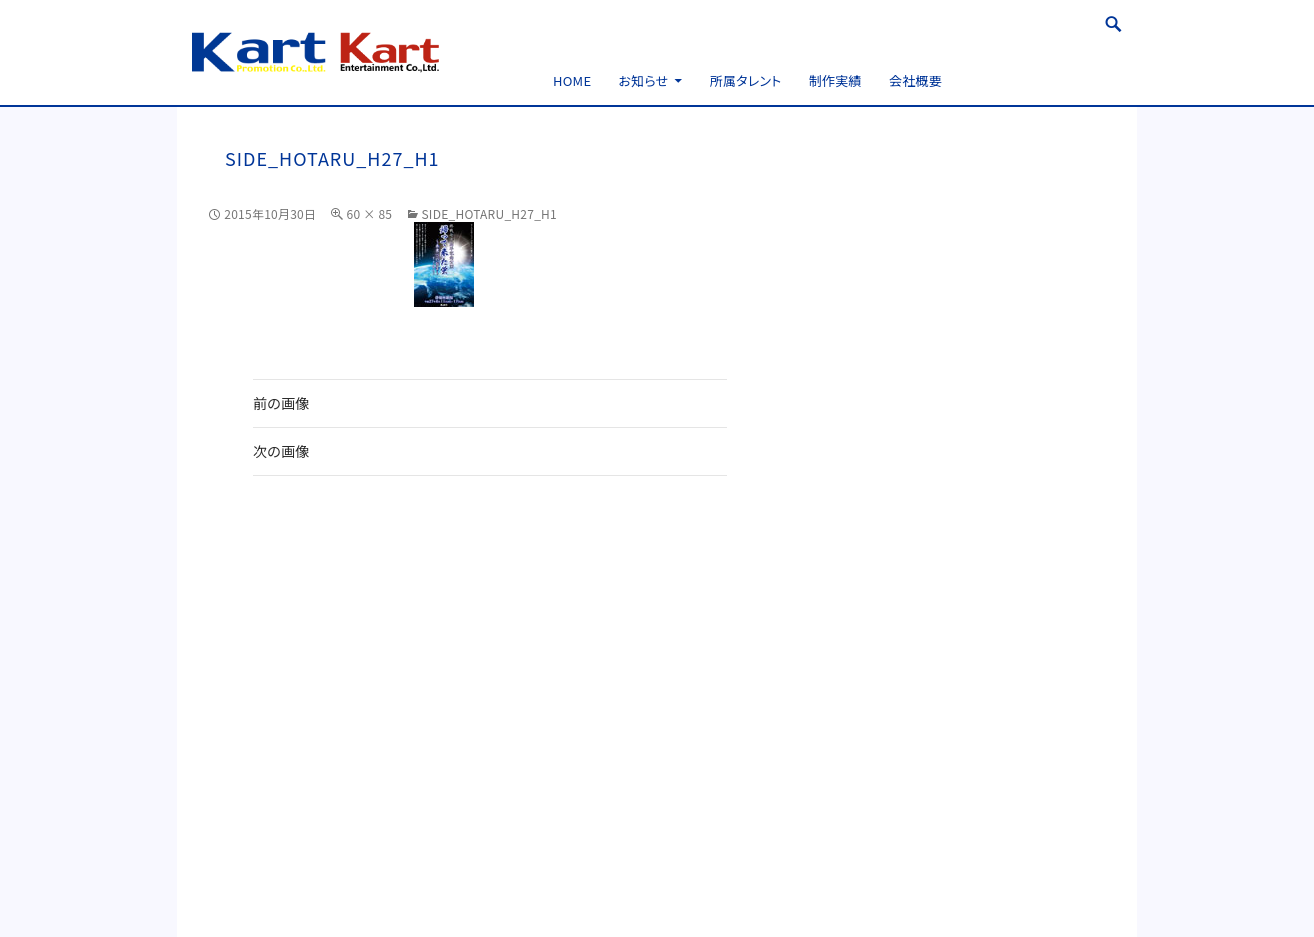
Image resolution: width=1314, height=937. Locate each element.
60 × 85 (369, 213)
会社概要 (915, 80)
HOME (572, 80)
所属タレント (746, 80)
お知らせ (644, 80)
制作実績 (835, 80)
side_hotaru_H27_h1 (489, 213)
